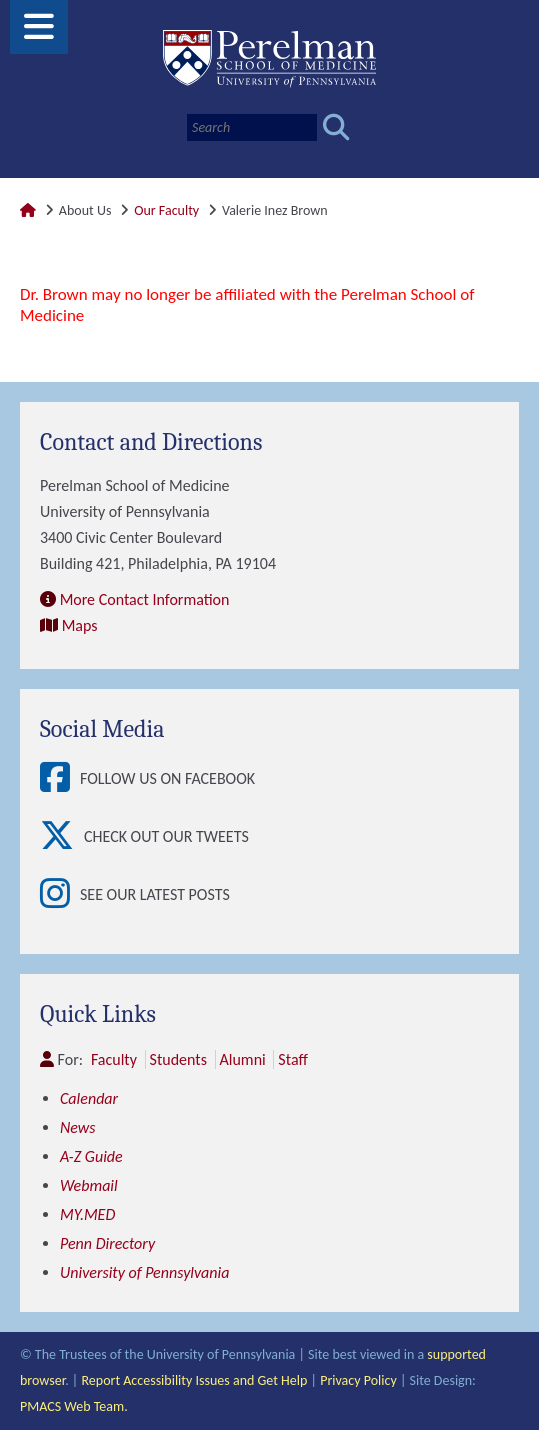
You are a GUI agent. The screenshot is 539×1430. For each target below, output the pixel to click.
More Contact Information (145, 599)
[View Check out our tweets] (62, 837)
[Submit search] (336, 127)
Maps (80, 625)
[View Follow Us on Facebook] (60, 779)
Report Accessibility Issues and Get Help (194, 1380)
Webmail (89, 1185)
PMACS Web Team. (74, 1406)
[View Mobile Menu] (39, 33)
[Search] (252, 127)
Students (178, 1059)
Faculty (114, 1059)
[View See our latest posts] (60, 895)
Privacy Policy (358, 1380)
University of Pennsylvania (144, 1272)
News (78, 1127)
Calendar (89, 1098)
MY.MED (87, 1214)
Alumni (243, 1059)
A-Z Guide (91, 1156)
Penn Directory (107, 1243)
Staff (292, 1059)
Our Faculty (166, 210)
